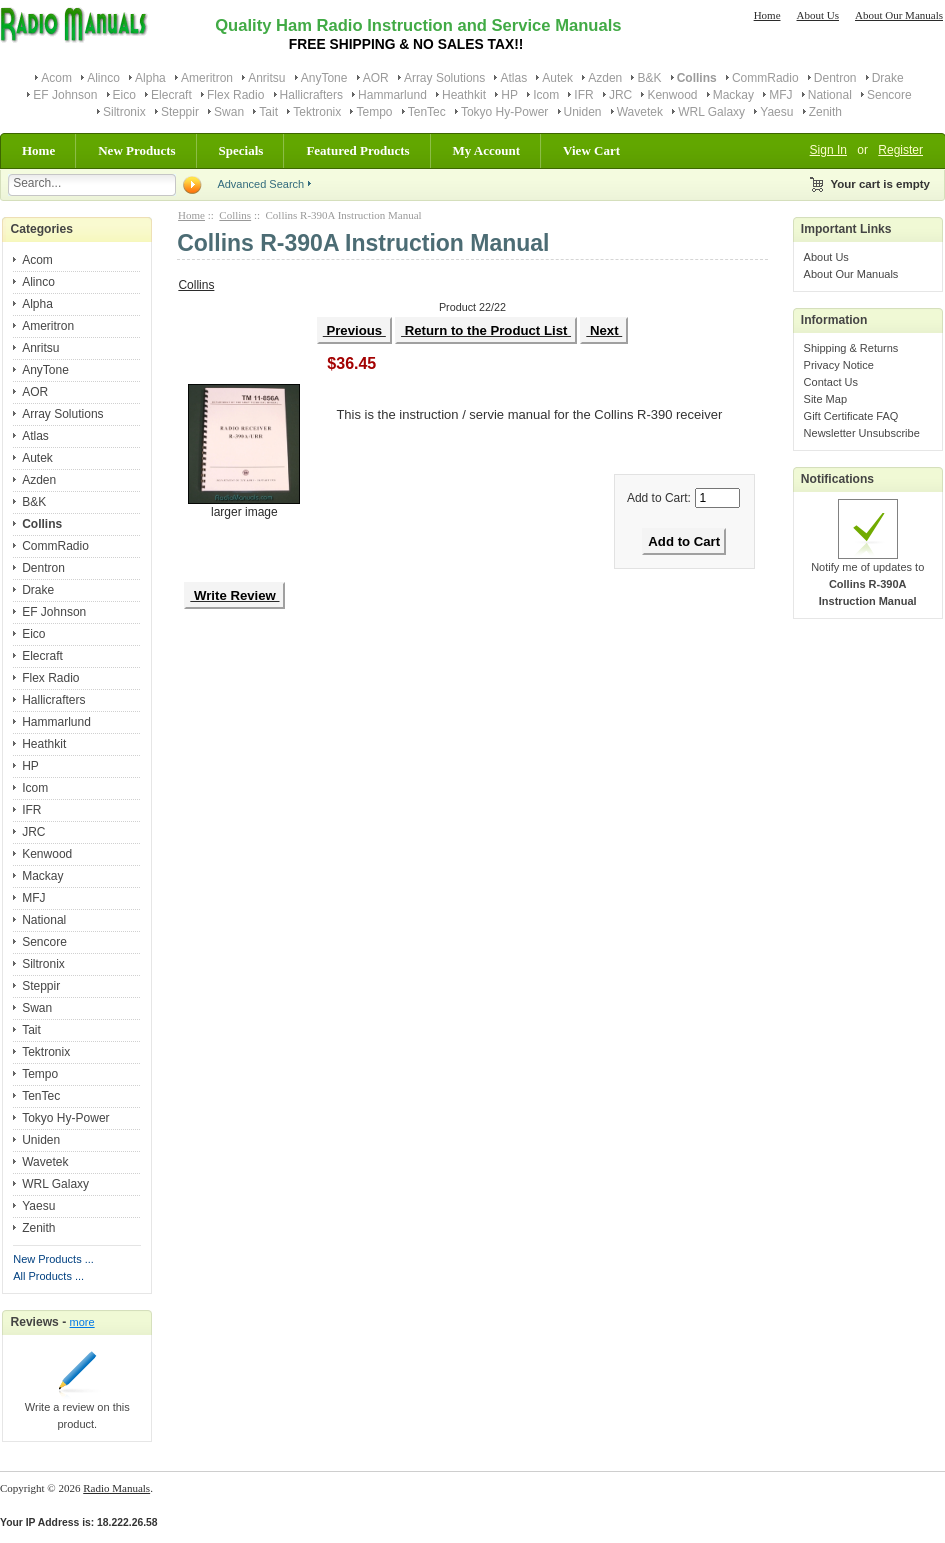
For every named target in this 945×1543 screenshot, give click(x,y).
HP (509, 95)
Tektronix (317, 112)
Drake (888, 78)
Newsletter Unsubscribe (862, 433)
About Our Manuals (899, 15)
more (82, 1322)
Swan (229, 112)
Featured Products (357, 150)
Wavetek (640, 112)
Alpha (150, 78)
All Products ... (48, 1276)
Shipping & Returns (851, 348)
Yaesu (776, 112)
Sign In (828, 150)
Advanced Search (260, 184)
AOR (376, 78)
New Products (136, 150)
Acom (56, 78)
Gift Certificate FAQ (851, 416)
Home (767, 15)
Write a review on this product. (77, 1409)
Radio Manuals (116, 1488)
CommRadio (765, 78)
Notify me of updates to (867, 578)
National (830, 95)
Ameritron (207, 78)
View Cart (591, 150)
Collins (235, 215)
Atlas (513, 78)
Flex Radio (235, 95)
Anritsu (266, 78)
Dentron (835, 78)
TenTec (427, 112)
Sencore (889, 95)
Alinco (103, 78)
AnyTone (324, 78)
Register (900, 150)
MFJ (780, 95)
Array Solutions (444, 78)
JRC (620, 95)
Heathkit (464, 95)
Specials (241, 150)
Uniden (583, 112)
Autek (557, 78)
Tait (268, 112)
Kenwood (672, 95)
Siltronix (124, 112)
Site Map (825, 399)
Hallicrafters (311, 95)
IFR (583, 95)
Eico (124, 95)
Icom (546, 95)
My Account (487, 150)
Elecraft (171, 95)
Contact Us (831, 382)
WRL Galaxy (711, 112)
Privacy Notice (839, 365)
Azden (605, 78)
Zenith (825, 112)
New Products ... (53, 1259)
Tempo (374, 112)
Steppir (180, 112)
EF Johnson (65, 95)
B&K (649, 78)
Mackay (733, 95)
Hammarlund (392, 95)
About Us (818, 15)
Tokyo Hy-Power (504, 112)
